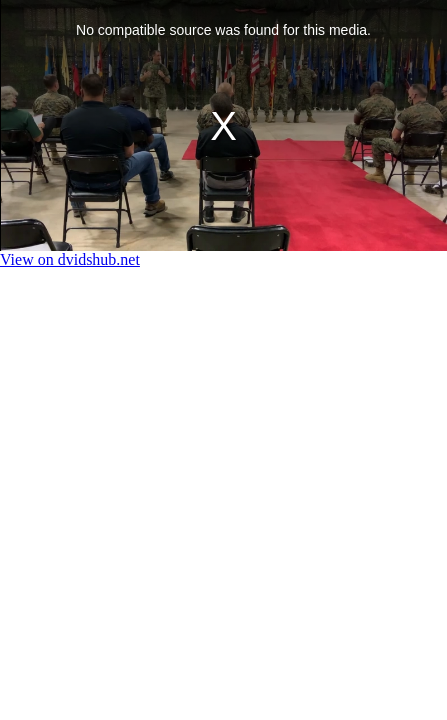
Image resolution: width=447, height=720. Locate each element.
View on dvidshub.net (70, 259)
